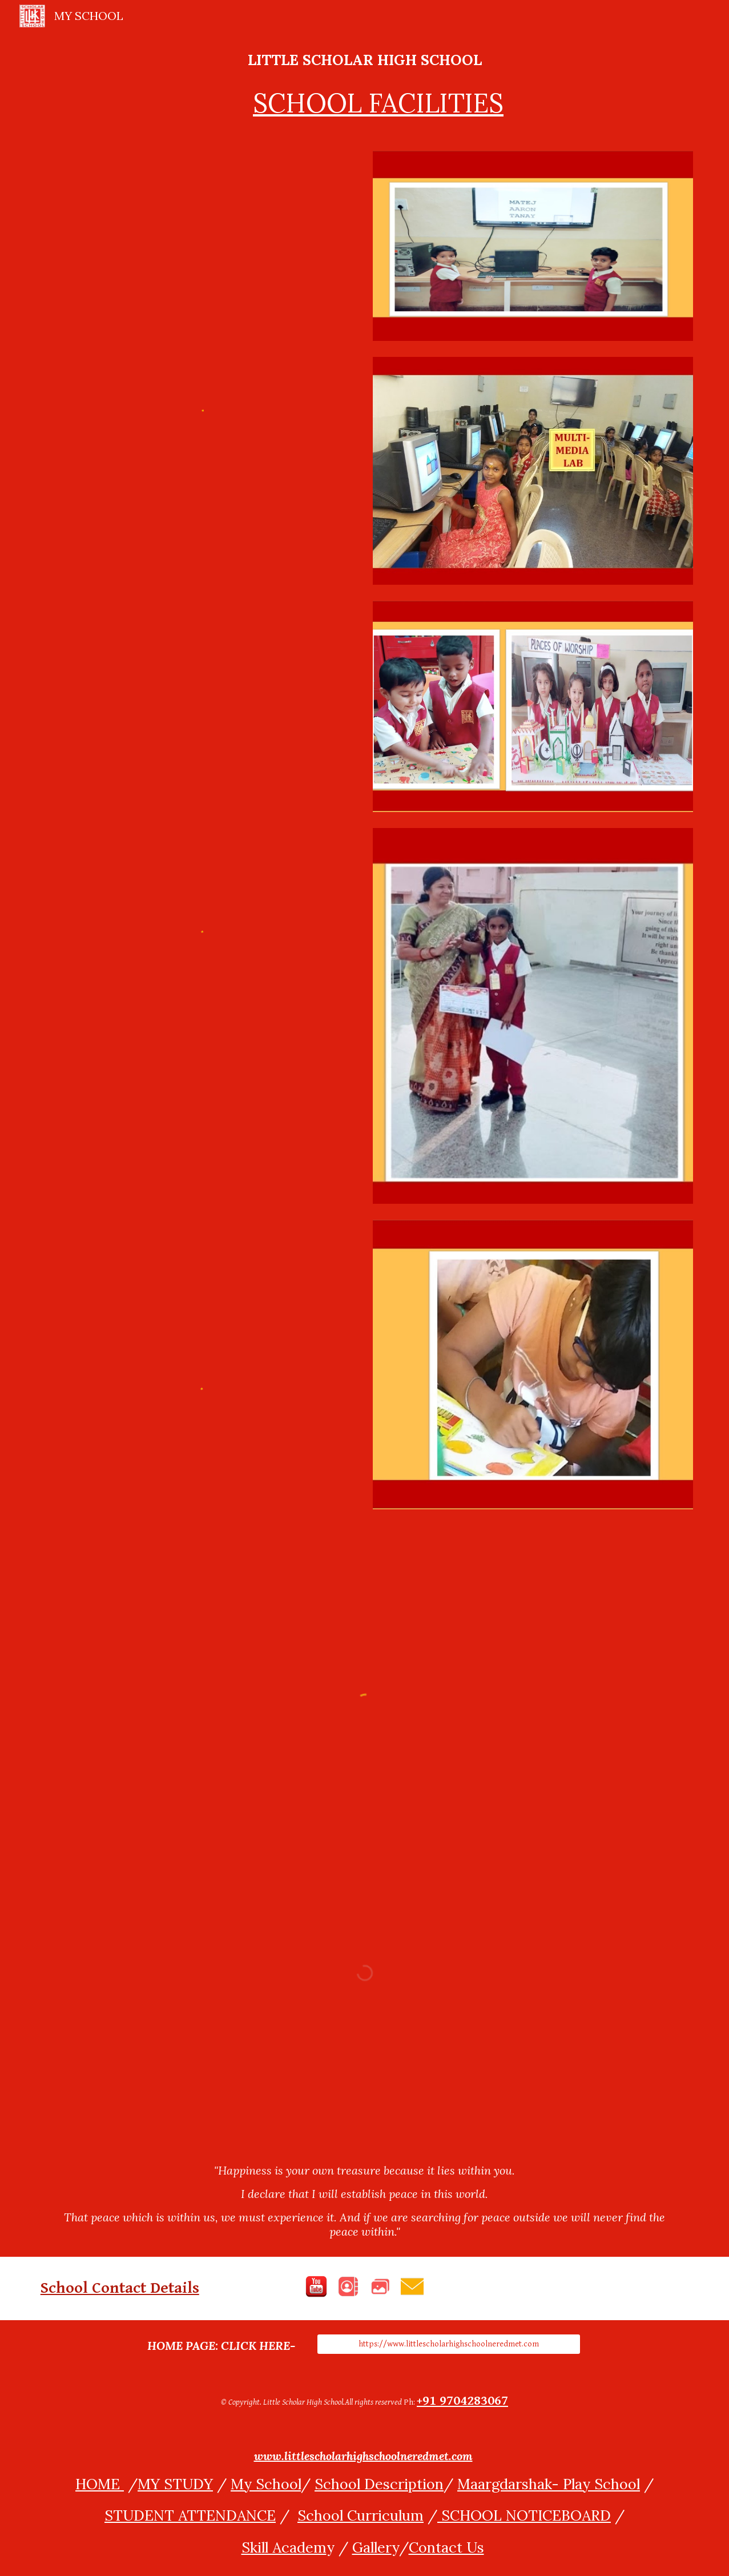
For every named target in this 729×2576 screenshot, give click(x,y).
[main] (365, 84)
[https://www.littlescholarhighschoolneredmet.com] (449, 2343)
